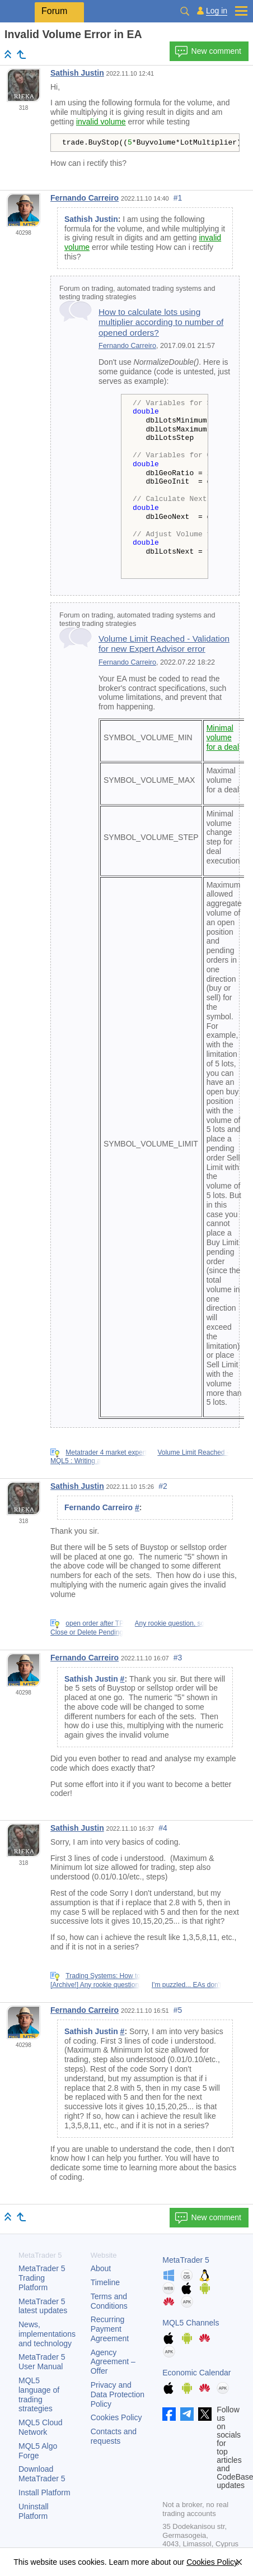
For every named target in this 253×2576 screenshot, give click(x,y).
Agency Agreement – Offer (113, 2362)
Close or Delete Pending (86, 1632)
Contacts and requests (114, 2436)
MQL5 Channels (190, 2322)
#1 (178, 197)
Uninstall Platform (33, 2511)
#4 (162, 1827)
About (101, 2268)
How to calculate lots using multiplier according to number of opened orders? (161, 322)
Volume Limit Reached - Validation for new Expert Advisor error (164, 643)
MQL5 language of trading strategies (38, 2394)
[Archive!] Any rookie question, (95, 1985)
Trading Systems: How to (102, 1976)
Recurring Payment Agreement (110, 2329)
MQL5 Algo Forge (37, 2451)
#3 (178, 1657)
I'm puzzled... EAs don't (187, 1985)
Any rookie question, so (170, 1623)
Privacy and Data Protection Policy (118, 2394)
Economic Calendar (196, 2372)
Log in (216, 11)
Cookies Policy (116, 2417)
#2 (162, 1486)
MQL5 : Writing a (75, 1461)
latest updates (42, 2306)
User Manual (41, 2361)
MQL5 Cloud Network (40, 2427)
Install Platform (44, 2492)
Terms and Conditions (109, 2301)
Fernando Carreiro (84, 197)
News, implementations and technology (47, 2334)
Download (41, 2473)
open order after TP (94, 1623)
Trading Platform (41, 2278)
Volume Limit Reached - (192, 1452)
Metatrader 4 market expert (106, 1452)
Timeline (105, 2282)
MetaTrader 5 (185, 2259)
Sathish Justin (77, 72)
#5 (178, 2010)
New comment (208, 51)
